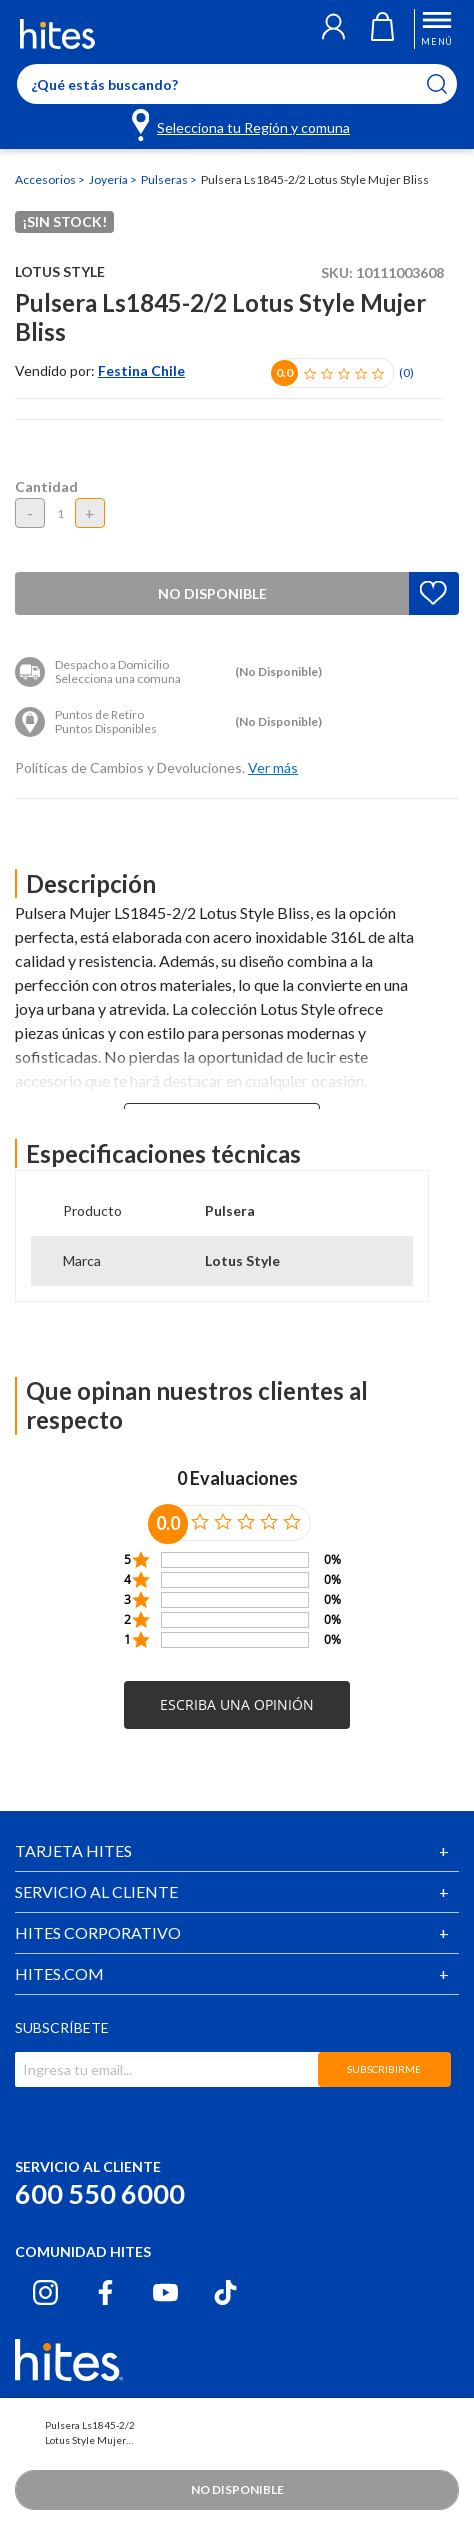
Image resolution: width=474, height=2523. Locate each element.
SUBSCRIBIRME (384, 2069)
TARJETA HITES (73, 1850)
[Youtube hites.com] (165, 2292)
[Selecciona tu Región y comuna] (242, 124)
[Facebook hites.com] (105, 2292)
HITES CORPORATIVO (98, 1932)
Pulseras (165, 179)
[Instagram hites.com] (45, 2292)
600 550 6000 (100, 2193)
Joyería (109, 179)
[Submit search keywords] (449, 84)
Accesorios (46, 179)
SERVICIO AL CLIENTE (96, 1891)
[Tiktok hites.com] (225, 2292)
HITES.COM (59, 1973)
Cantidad (46, 486)
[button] (333, 29)
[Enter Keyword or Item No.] (237, 84)
